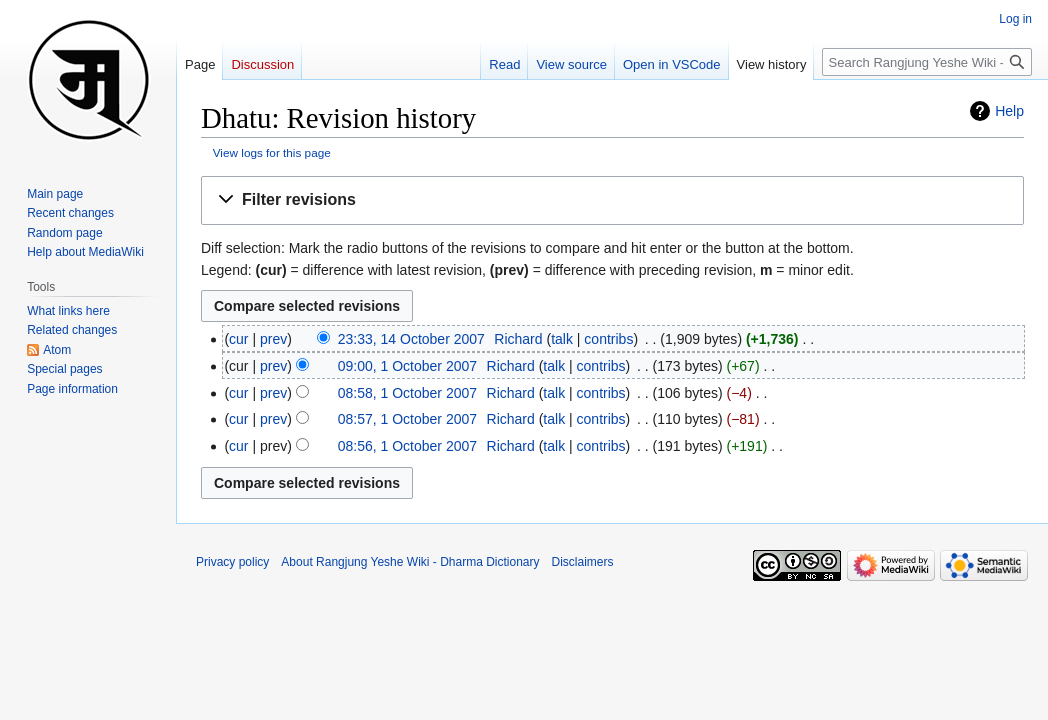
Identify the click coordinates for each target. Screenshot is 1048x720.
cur (238, 339)
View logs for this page (272, 152)
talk (562, 339)
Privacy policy (232, 562)
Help (1009, 111)
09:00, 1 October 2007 (407, 366)
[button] (612, 200)
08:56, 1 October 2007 (407, 446)
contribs (608, 339)
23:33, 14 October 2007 (411, 339)
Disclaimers (583, 562)
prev (273, 339)
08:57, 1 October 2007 (407, 419)
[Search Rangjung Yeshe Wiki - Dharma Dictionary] (927, 62)
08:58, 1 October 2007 (407, 393)
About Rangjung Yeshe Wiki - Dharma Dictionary (410, 562)
